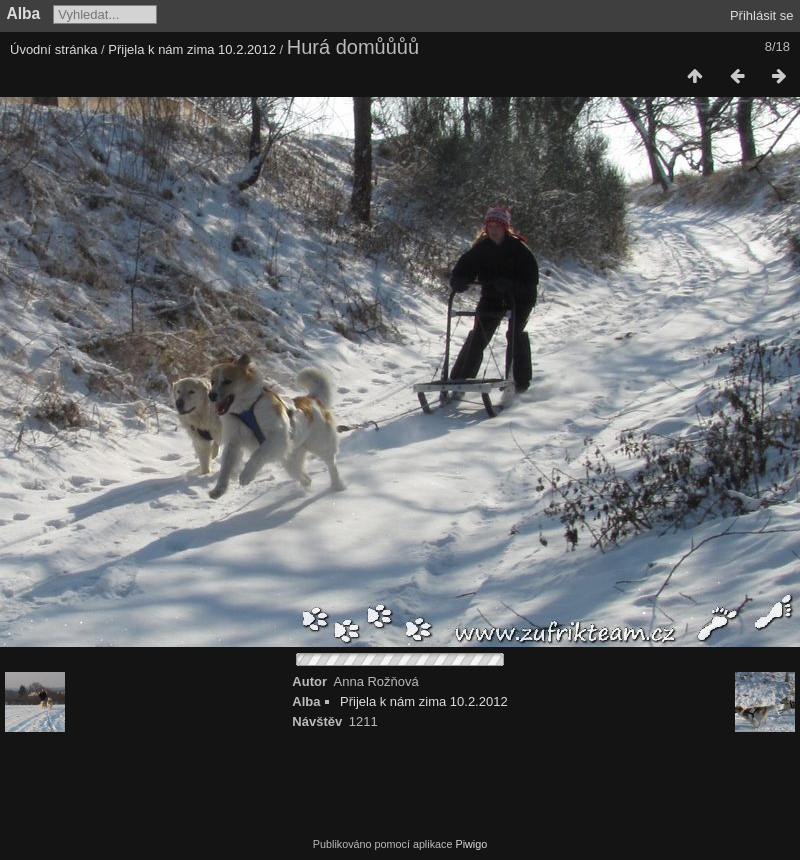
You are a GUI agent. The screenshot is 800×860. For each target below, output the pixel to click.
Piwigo (471, 844)
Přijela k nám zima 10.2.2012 (192, 49)
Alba (24, 13)
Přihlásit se (762, 15)
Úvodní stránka (53, 49)
